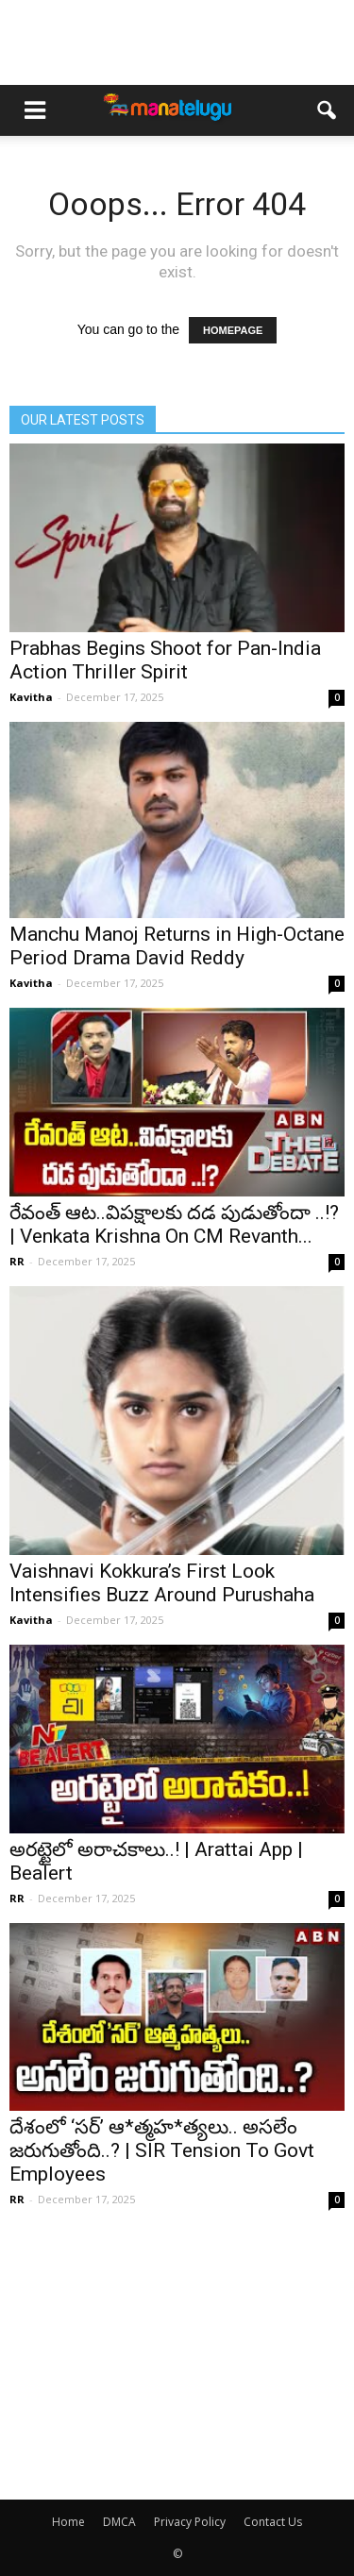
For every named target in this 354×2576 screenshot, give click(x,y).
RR (17, 1261)
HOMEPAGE (232, 330)
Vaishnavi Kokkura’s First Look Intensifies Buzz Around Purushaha (161, 1583)
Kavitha (31, 697)
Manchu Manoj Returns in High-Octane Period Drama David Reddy (177, 946)
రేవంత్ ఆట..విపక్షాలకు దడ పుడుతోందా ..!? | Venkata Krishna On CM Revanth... (174, 1224)
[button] (327, 110)
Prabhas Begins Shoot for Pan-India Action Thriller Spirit (165, 660)
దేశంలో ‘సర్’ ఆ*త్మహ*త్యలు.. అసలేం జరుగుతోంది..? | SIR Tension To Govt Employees (161, 2150)
